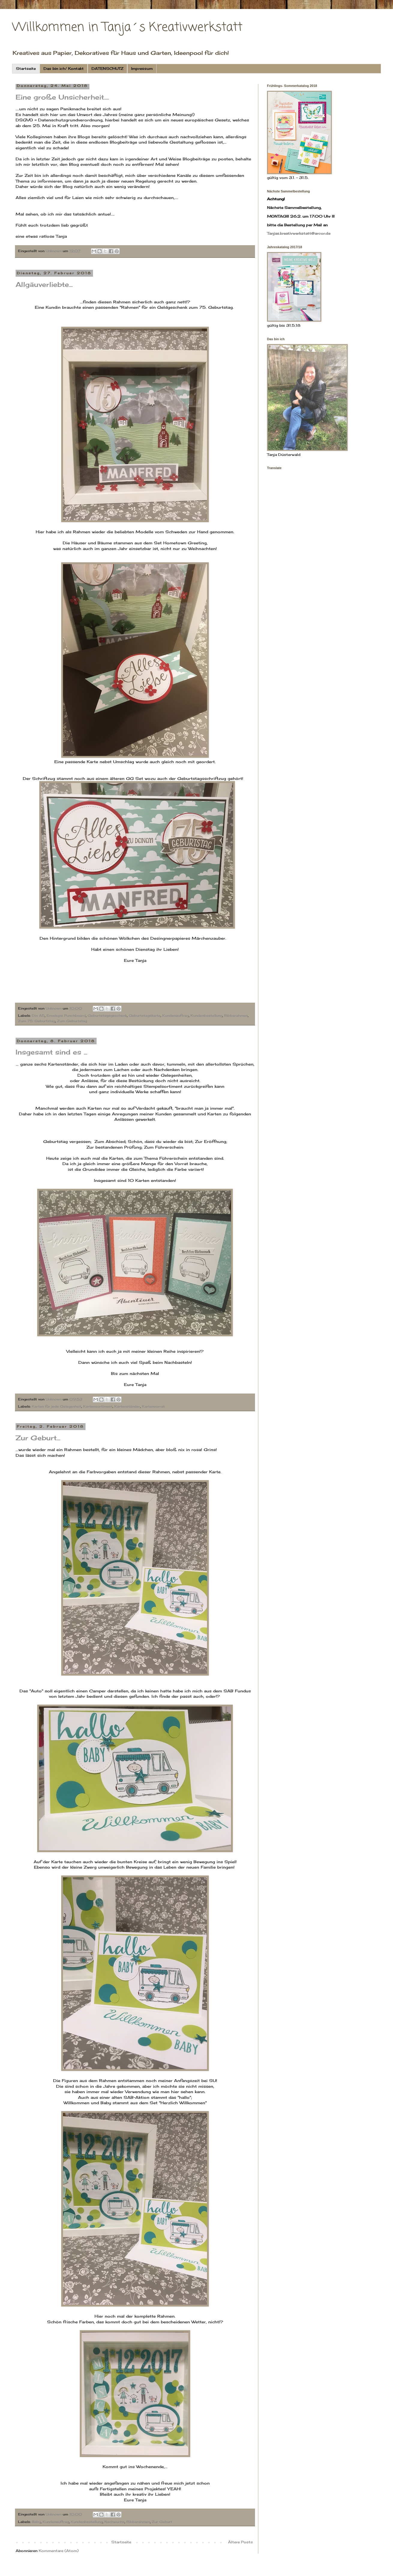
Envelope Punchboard (66, 1015)
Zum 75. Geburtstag (36, 1021)
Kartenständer (127, 1406)
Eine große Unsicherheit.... (62, 97)
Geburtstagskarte (144, 1015)
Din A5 (38, 1015)
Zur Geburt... (38, 1438)
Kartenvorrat (153, 1406)
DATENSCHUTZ (107, 68)
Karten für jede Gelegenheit (56, 1406)
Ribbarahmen (236, 1015)
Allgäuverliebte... (44, 284)
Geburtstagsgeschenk (107, 1015)
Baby (36, 2522)
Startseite (26, 68)
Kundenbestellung (206, 1015)
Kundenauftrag (175, 1015)
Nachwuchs (114, 2522)
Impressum (142, 68)
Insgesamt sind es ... (51, 1052)
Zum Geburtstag (72, 1021)
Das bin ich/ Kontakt (64, 68)
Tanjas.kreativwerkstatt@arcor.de (298, 233)
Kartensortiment (97, 1406)
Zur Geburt (162, 2522)
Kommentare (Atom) (59, 2550)
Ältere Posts (240, 2542)
